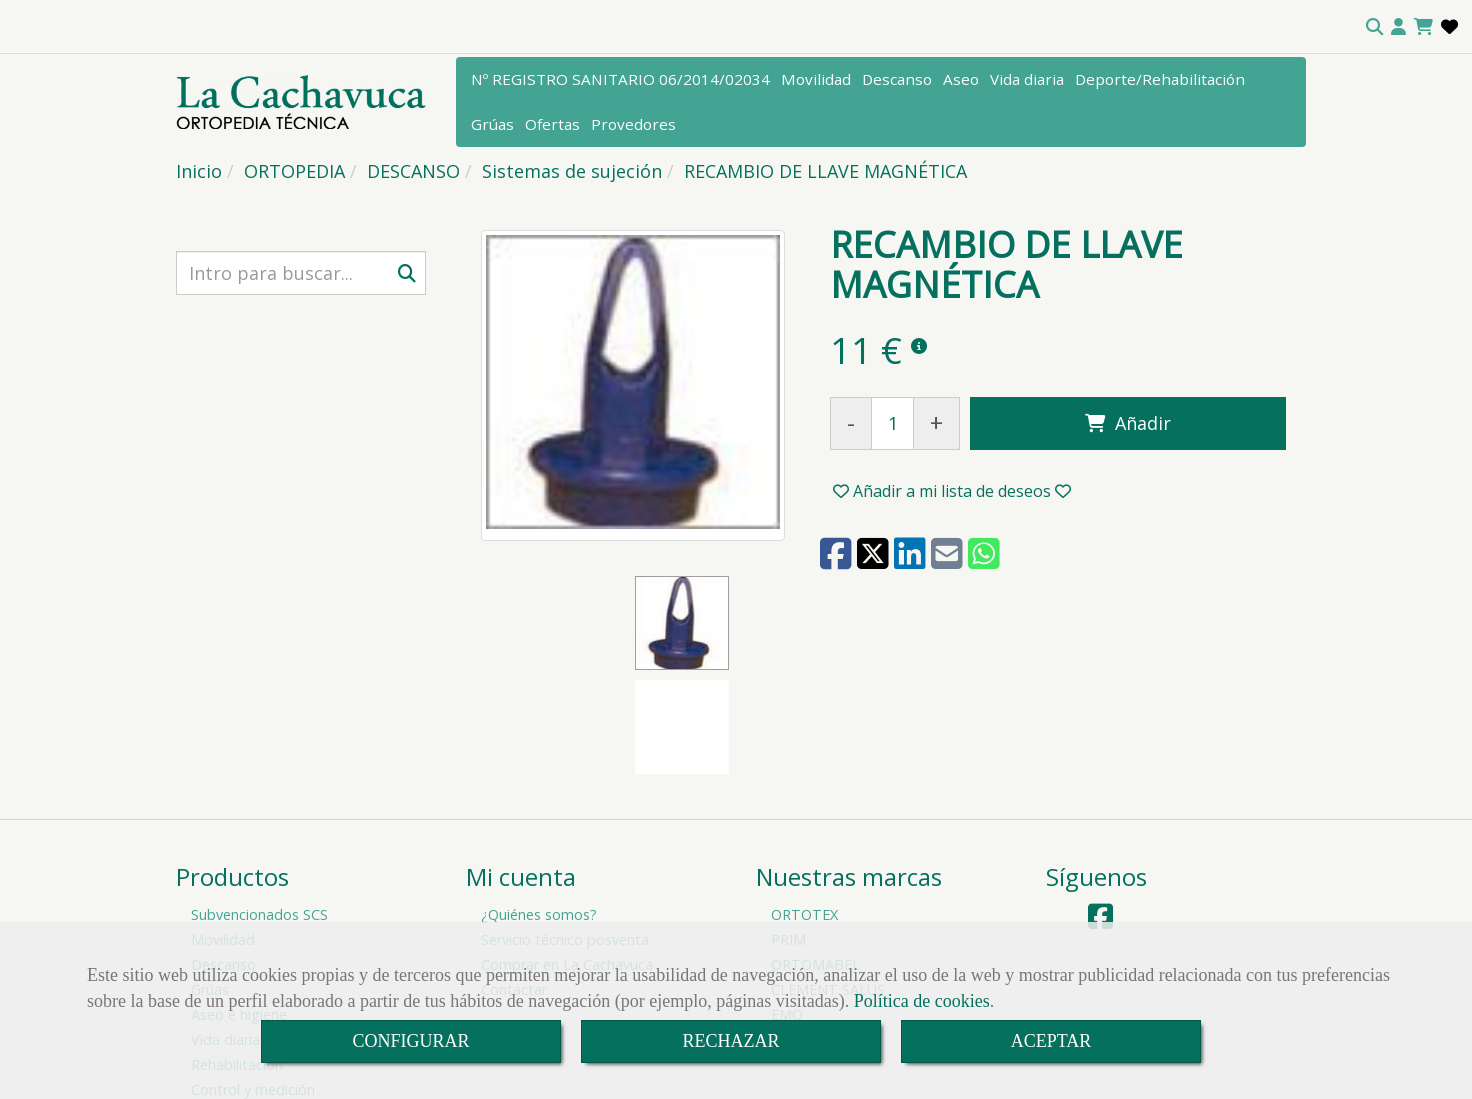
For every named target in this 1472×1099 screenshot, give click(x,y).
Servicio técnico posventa (565, 835)
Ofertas (552, 124)
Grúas (492, 124)
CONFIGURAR (410, 1041)
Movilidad (816, 79)
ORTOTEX (804, 810)
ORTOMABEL (815, 860)
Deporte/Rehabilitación (1160, 79)
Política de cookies (922, 1001)
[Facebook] (1100, 817)
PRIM (788, 835)
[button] (1398, 27)
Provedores (633, 124)
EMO (787, 910)
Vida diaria (1027, 79)
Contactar (514, 885)
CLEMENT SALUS (828, 885)
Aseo (961, 79)
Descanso (897, 79)
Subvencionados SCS (259, 810)
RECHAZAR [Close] (730, 1041)
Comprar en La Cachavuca (567, 860)
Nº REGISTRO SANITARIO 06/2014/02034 (620, 79)
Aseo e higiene (239, 910)
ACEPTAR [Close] (1051, 1041)
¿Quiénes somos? (539, 810)
